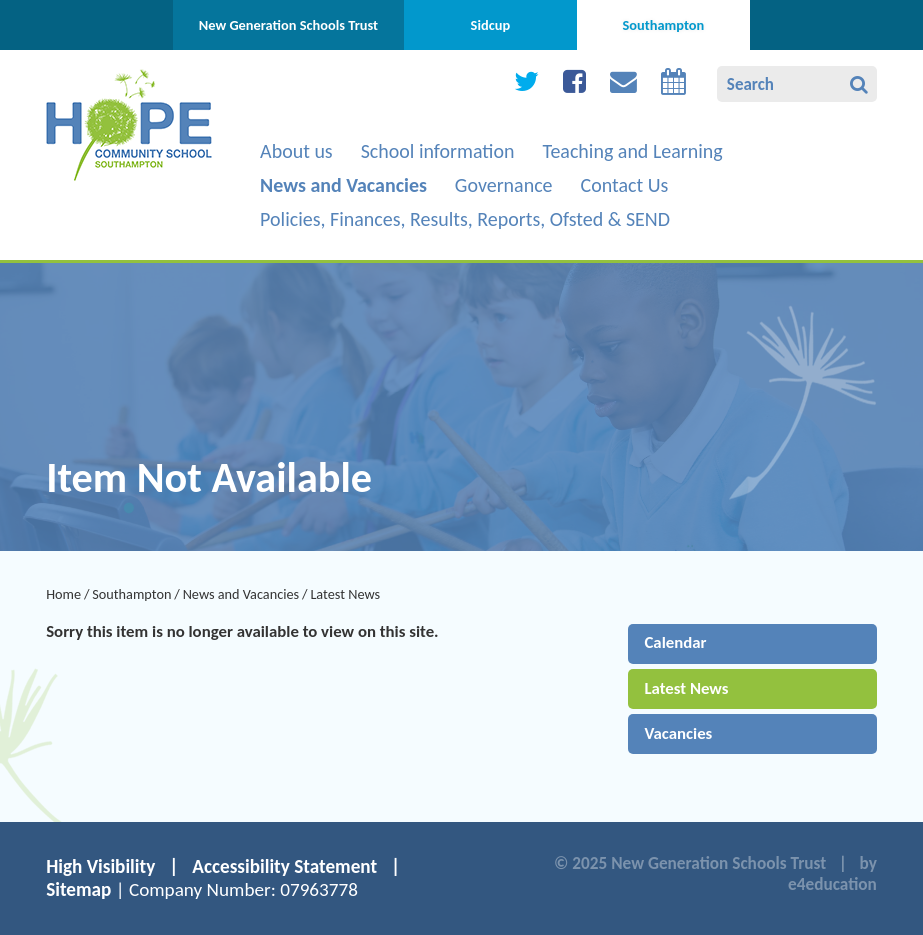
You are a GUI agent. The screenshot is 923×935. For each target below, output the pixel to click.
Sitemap (78, 889)
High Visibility (100, 866)
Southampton (131, 594)
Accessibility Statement (284, 866)
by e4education (832, 874)
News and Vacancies (241, 594)
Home (63, 594)
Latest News (345, 594)
